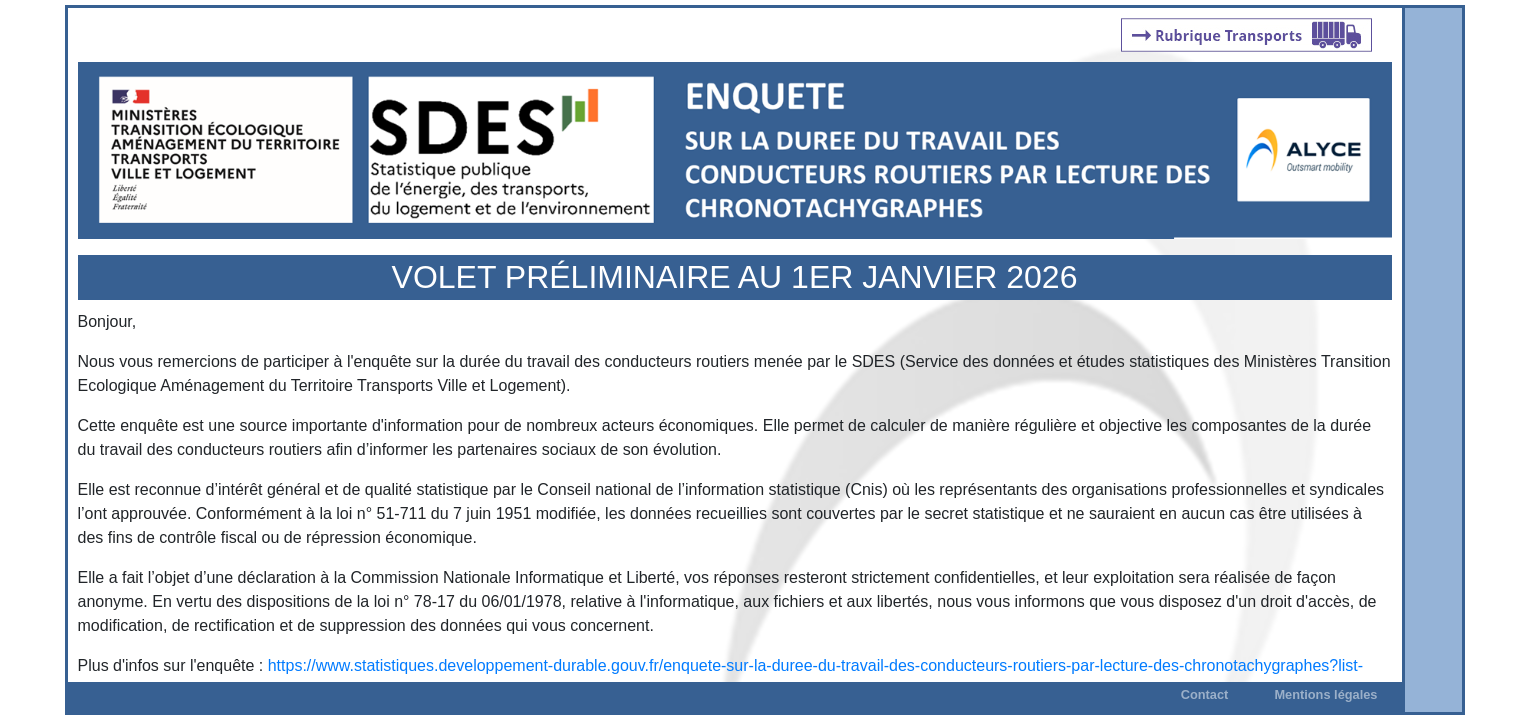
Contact (1205, 694)
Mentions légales (1325, 694)
